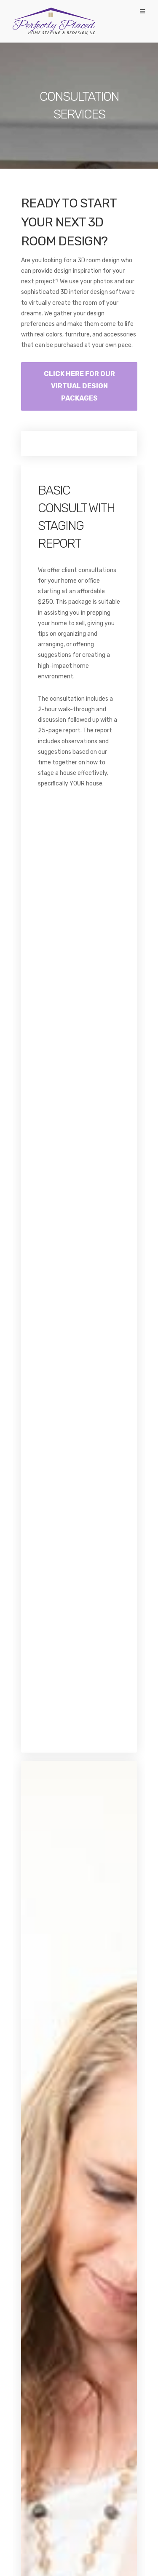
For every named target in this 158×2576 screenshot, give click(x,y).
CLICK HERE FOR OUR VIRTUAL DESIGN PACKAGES (79, 386)
